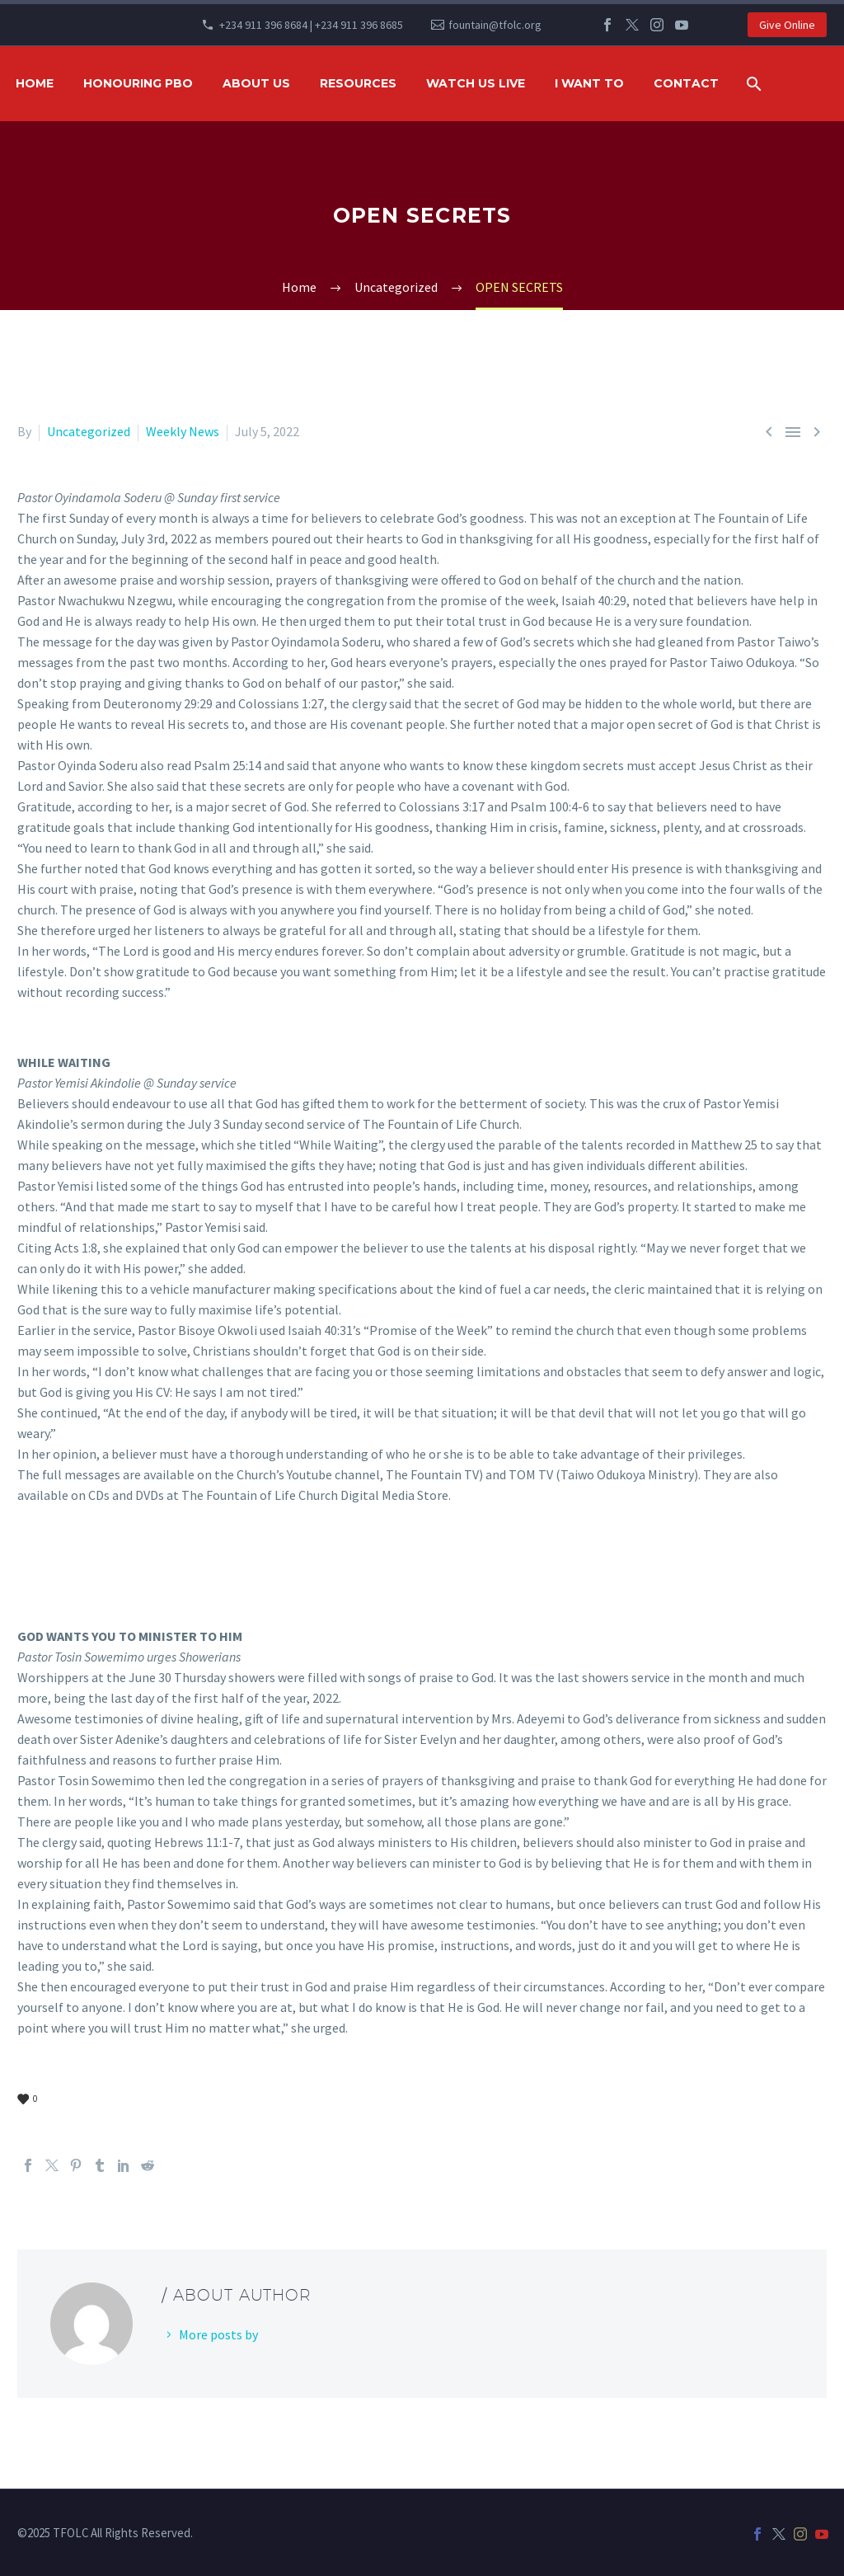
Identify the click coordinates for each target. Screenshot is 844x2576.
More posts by (218, 2334)
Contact (686, 83)
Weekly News (182, 431)
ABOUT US (256, 83)
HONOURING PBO (138, 83)
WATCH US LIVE (475, 83)
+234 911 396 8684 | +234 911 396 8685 (311, 24)
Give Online (787, 24)
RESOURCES (358, 83)
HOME (35, 83)
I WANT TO (589, 83)
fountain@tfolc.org (495, 24)
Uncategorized (88, 431)
